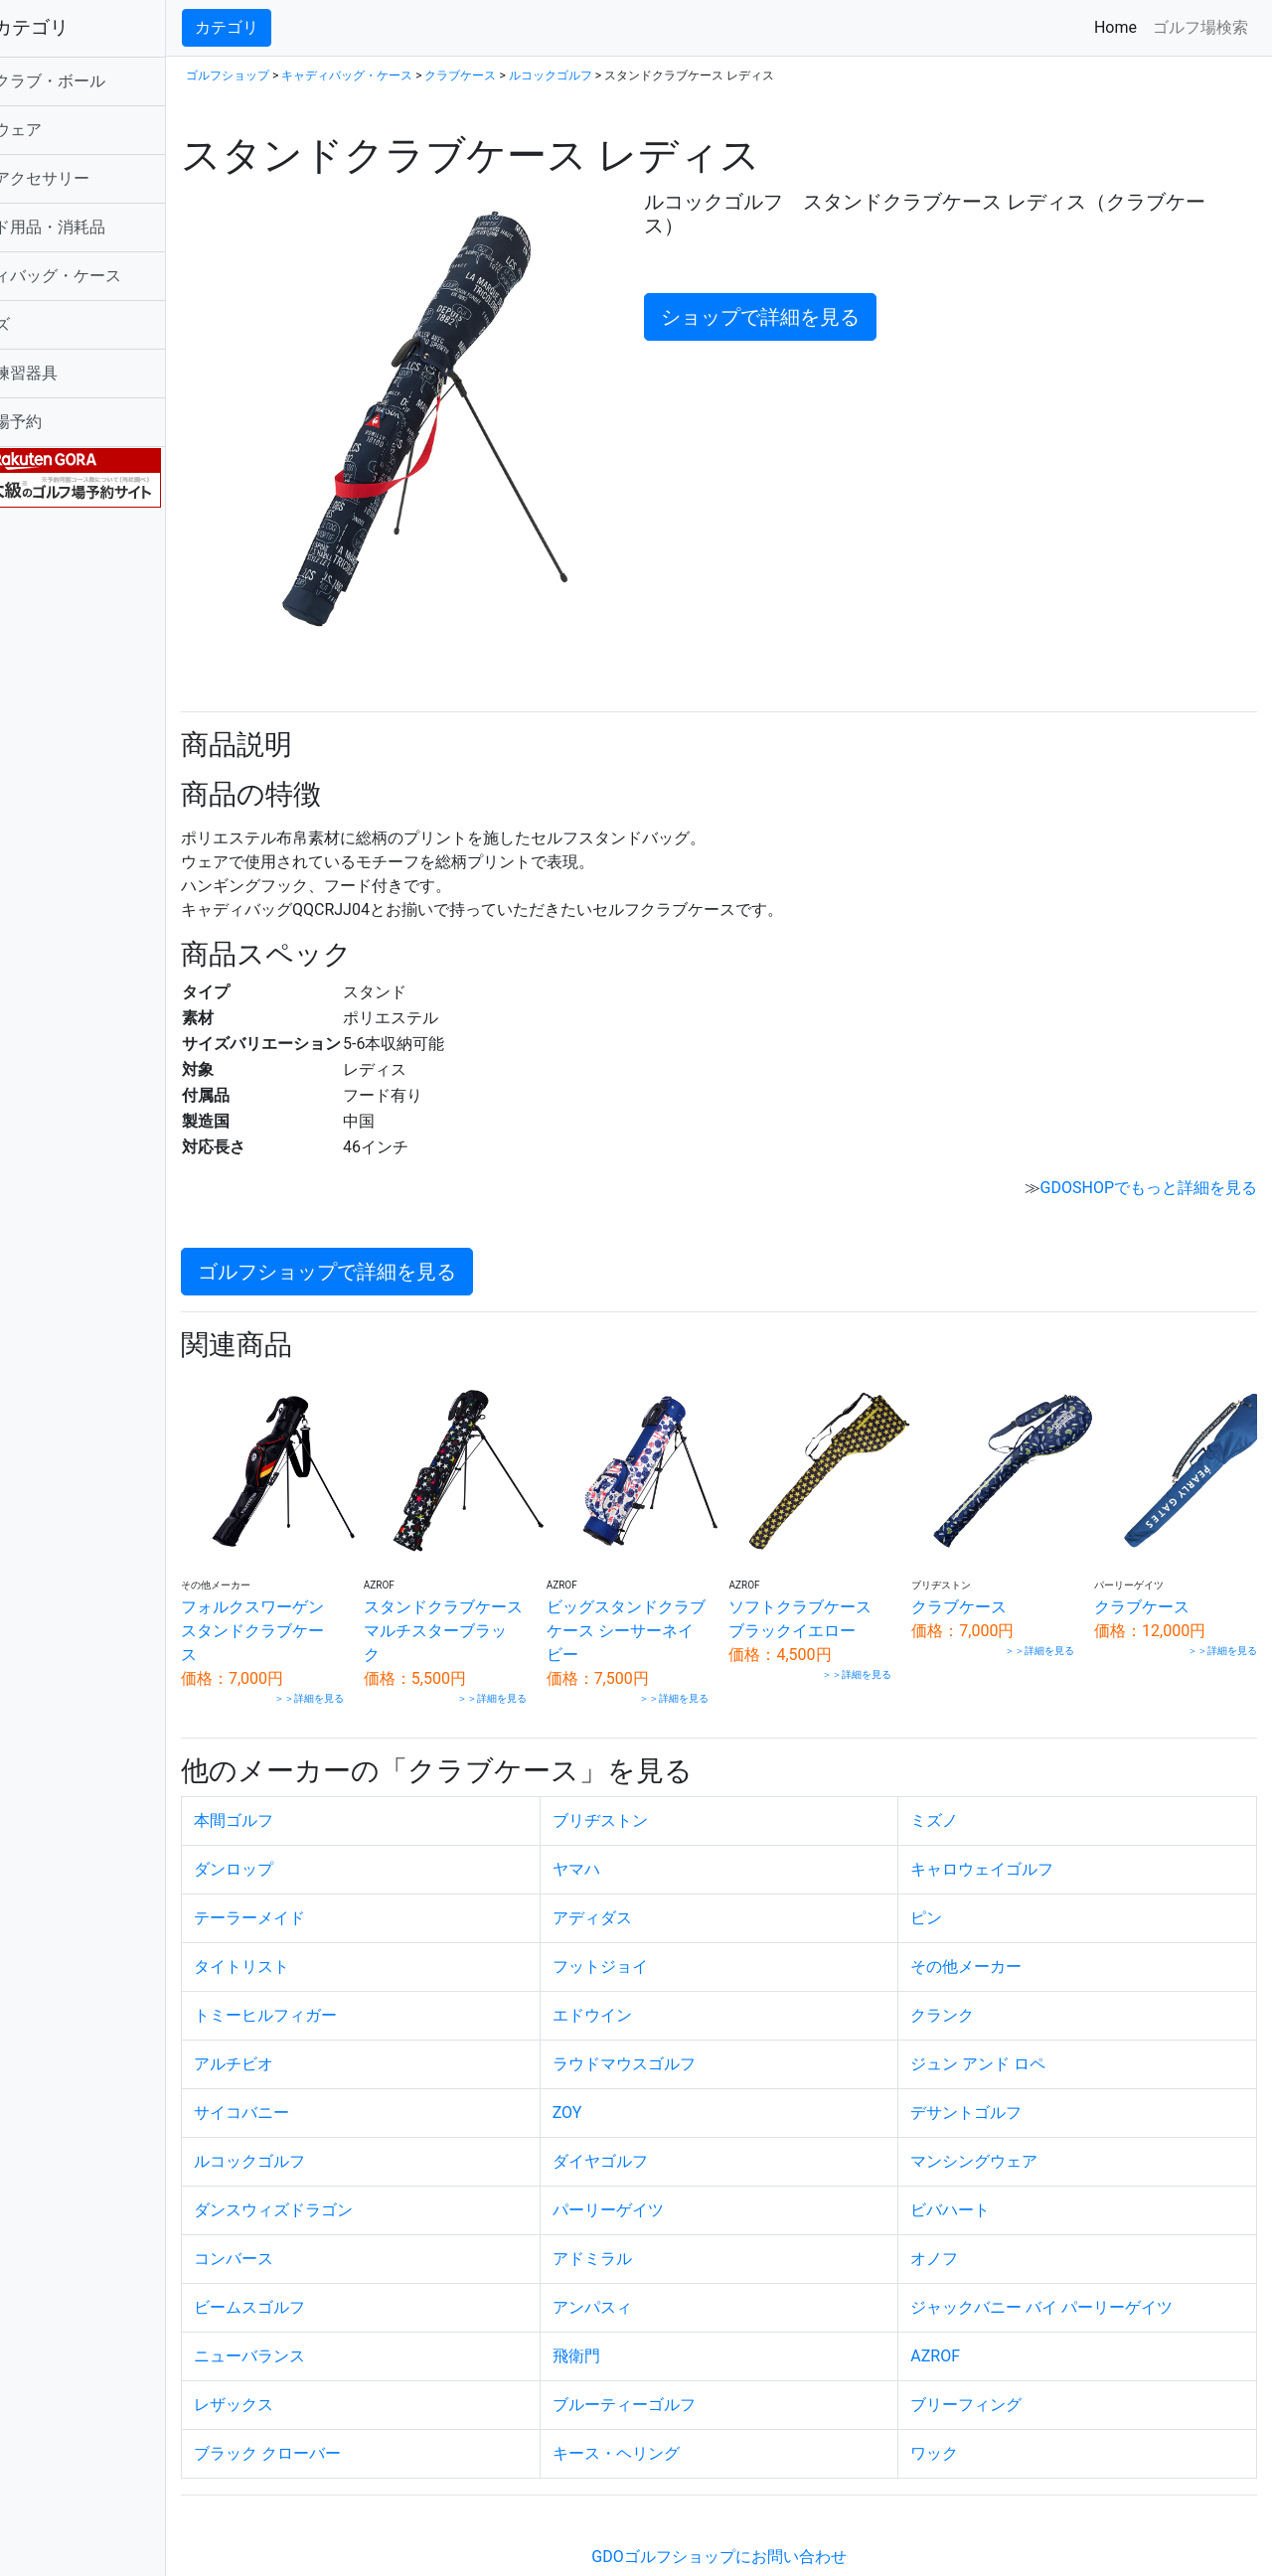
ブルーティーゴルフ (672, 2361)
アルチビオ (307, 2021)
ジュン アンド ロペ (1002, 2021)
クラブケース (533, 75)
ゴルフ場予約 (67, 421)
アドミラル (641, 2215)
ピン (951, 1875)
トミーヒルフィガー (338, 1972)
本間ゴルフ (307, 1777)
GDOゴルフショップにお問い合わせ (755, 2513)
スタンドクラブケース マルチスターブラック (498, 1588)
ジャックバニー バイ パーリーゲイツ (1066, 2264)
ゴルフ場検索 (1200, 27)
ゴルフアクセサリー (91, 178)
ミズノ (959, 1777)
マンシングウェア (998, 2118)
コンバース (307, 2215)
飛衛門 (625, 2313)
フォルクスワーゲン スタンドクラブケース (326, 1588)
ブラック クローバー (340, 2410)
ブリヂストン (649, 1777)
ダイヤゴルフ (649, 2118)
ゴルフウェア (67, 129)
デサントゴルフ (990, 2069)
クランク (967, 1972)
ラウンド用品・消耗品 (99, 227)
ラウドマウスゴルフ (672, 2021)
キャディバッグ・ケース (107, 275)
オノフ (959, 2215)
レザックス (307, 2361)
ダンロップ (307, 1826)
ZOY (616, 2069)
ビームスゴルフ (323, 2264)
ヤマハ (625, 1826)
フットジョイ (649, 1923)
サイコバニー (315, 2069)
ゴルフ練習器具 (75, 373)
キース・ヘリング (664, 2410)
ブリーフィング (990, 2361)
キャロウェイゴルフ (1006, 1826)
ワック (959, 2410)
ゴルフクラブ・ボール (99, 81)
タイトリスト (315, 1923)
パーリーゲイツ (657, 2167)
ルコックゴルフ (624, 75)
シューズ (51, 324)
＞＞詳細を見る (370, 1655)
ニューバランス (323, 2313)
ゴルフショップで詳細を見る (400, 1241)
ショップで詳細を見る (803, 317)
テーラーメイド (323, 1875)
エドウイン (641, 1972)
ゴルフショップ (301, 75)
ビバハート (975, 2167)
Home (1119, 26)
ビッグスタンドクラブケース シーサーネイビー (668, 1588)
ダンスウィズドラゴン (346, 2167)
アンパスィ (641, 2264)
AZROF (960, 2313)
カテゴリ (300, 27)
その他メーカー (990, 1923)
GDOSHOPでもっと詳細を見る (1148, 1156)
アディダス (641, 1875)
